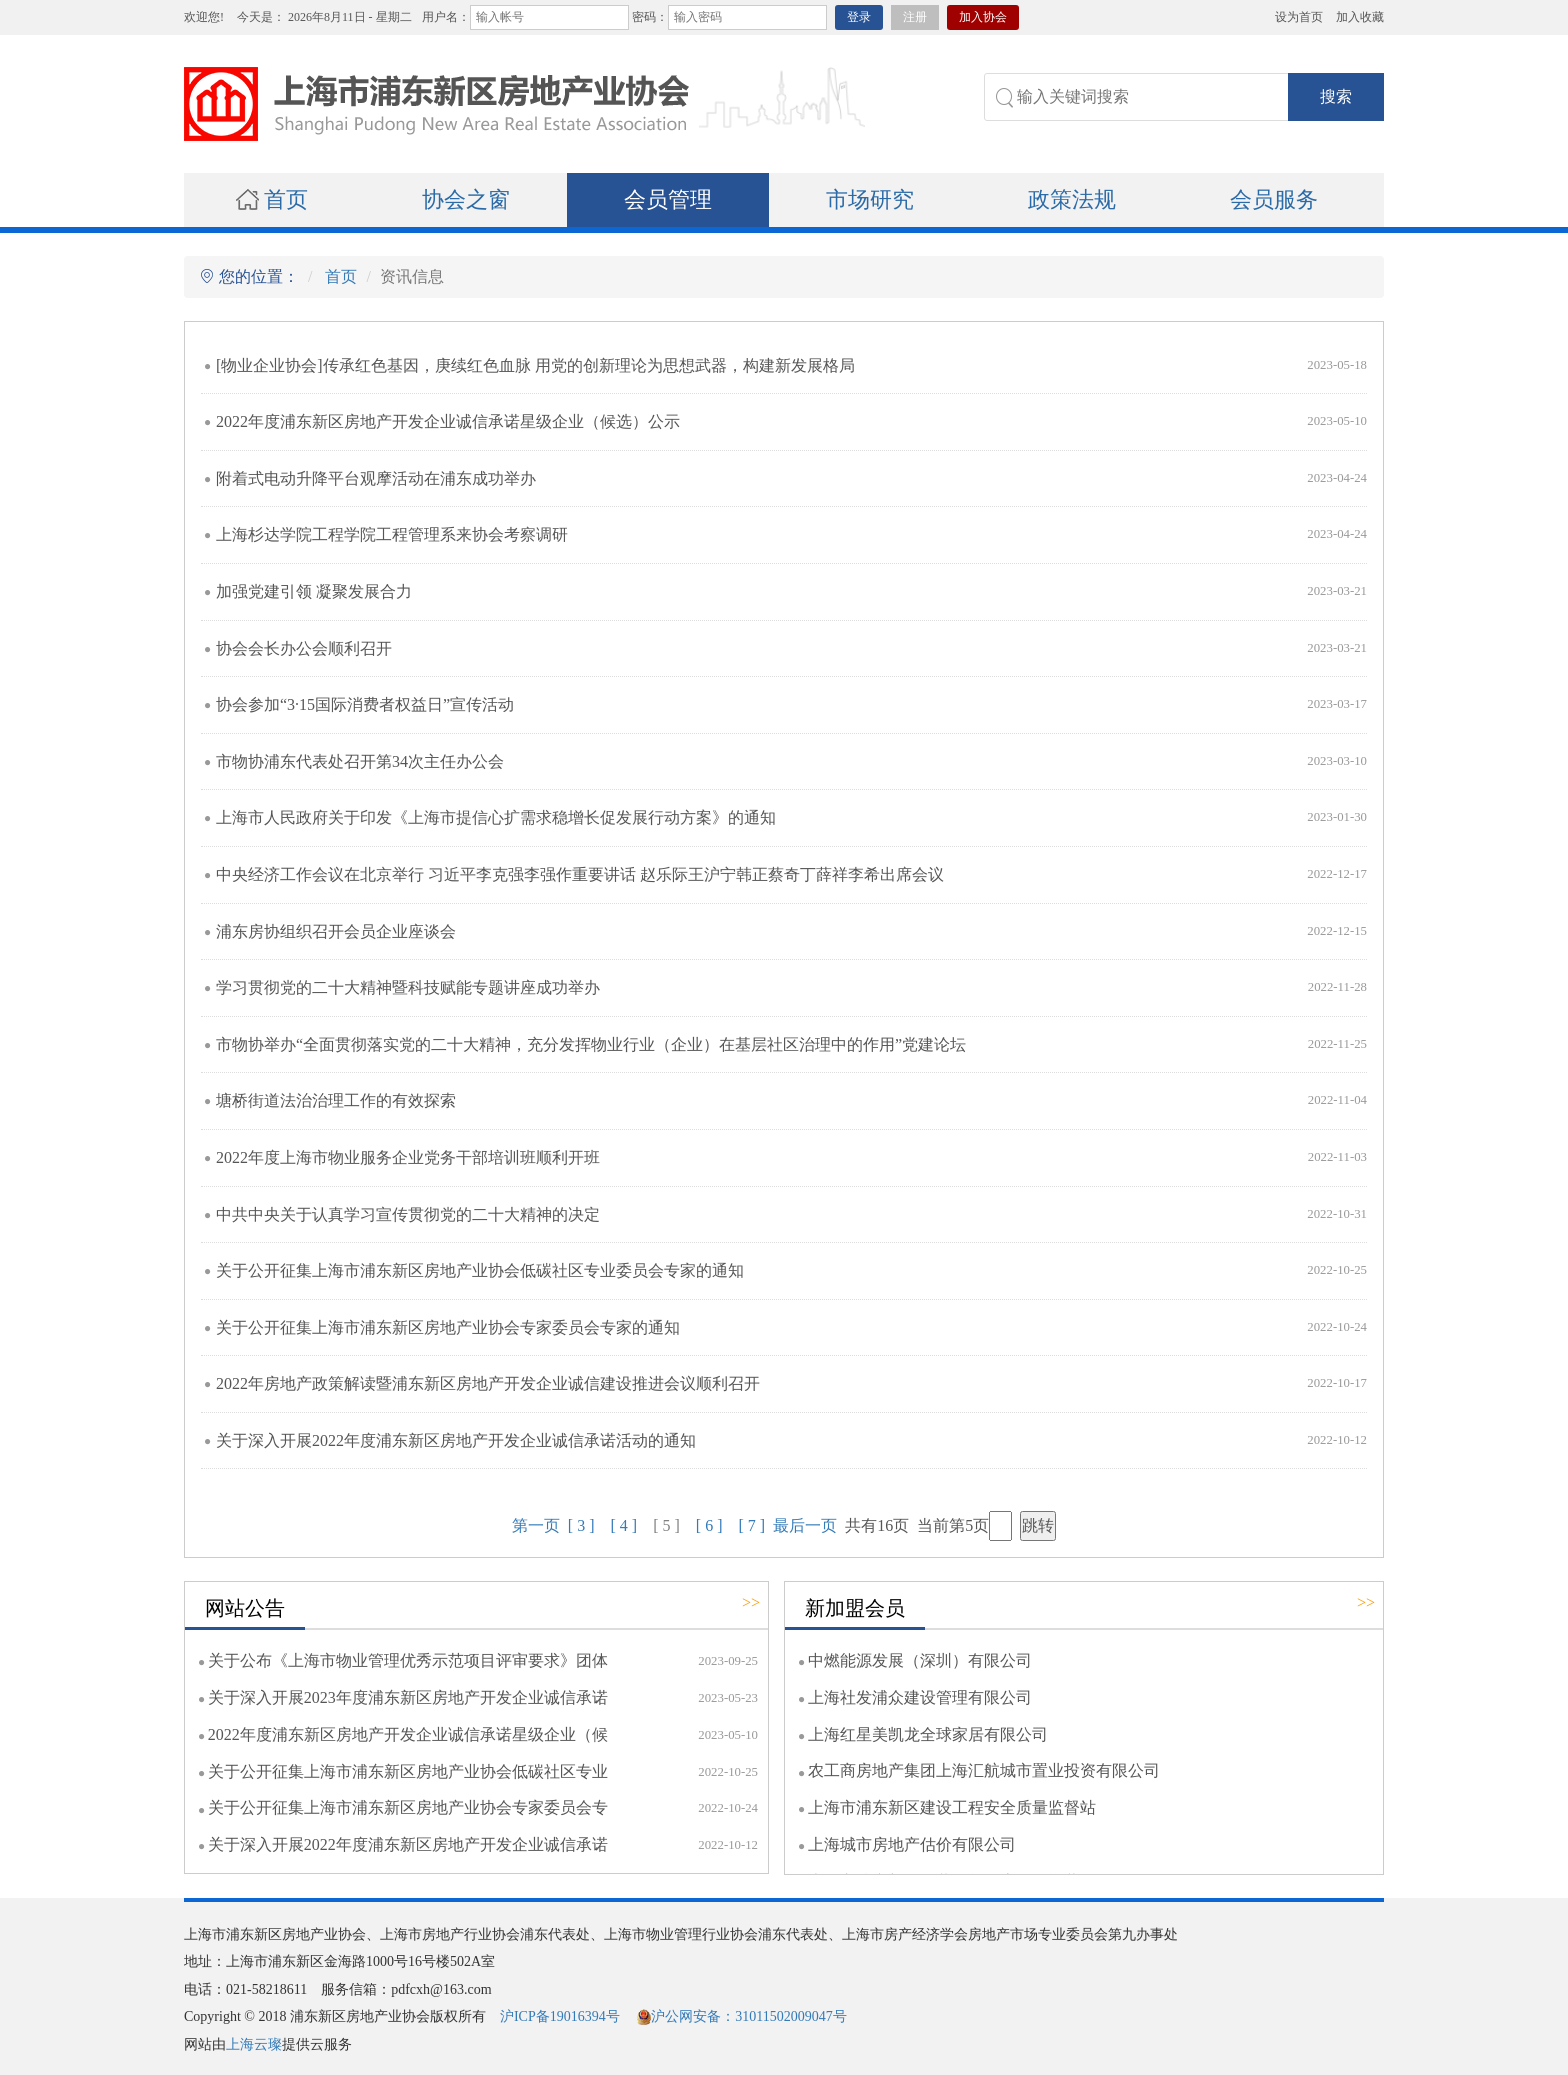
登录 (859, 17)
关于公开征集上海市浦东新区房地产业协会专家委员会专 (408, 1807)
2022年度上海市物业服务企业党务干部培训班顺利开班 (408, 1157)
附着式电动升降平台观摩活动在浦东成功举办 (376, 478)
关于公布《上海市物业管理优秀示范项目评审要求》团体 (408, 1660)
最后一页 (805, 1525)
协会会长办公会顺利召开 (304, 648)
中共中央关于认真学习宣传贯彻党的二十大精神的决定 (408, 1214)
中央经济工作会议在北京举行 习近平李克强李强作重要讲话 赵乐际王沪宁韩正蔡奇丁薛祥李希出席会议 (580, 874)
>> (751, 1602)
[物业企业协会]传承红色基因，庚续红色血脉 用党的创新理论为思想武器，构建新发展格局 (535, 365)
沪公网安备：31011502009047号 (741, 2016)
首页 (272, 199)
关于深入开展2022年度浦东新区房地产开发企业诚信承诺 (408, 1844)
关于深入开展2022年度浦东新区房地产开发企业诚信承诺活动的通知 (456, 1440)
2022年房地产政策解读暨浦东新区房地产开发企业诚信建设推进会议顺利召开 (488, 1383)
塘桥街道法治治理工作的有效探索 (336, 1100)
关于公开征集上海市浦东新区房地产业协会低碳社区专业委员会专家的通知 (480, 1270)
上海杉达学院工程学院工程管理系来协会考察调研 (392, 534)
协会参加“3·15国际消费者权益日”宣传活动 (365, 704)
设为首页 (1299, 17)
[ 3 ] (581, 1525)
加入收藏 (1360, 17)
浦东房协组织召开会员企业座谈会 (336, 931)
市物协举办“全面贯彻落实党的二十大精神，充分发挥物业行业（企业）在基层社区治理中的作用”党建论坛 (591, 1044)
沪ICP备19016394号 (560, 2016)
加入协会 (983, 17)
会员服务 (1274, 199)
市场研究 (870, 199)
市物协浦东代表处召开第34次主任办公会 (360, 761)
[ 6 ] (709, 1525)
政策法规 (1072, 199)
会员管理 (668, 199)
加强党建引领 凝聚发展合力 (314, 591)
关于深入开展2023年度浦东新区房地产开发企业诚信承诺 (408, 1697)
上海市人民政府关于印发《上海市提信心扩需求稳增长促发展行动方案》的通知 (496, 817)
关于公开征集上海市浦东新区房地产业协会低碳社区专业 (408, 1771)
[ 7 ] (751, 1525)
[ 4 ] (624, 1525)
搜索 (1336, 96)
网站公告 (245, 1608)
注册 (915, 17)
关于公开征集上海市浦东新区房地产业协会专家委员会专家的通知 (448, 1327)
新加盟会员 (855, 1608)
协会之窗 (466, 199)
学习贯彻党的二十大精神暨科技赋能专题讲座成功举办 (408, 987)
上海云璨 (254, 2044)
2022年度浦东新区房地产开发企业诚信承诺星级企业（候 (408, 1734)
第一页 (536, 1525)
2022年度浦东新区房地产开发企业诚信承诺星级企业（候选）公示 (448, 421)
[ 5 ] (666, 1525)
